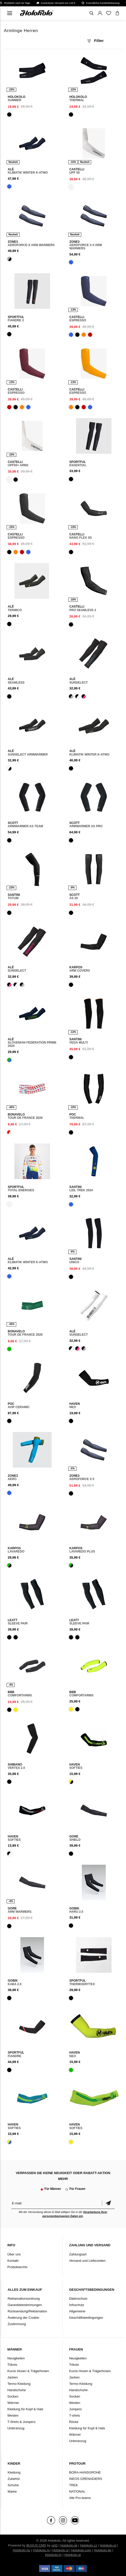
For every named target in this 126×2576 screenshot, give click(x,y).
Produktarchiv (17, 2267)
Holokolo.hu (21, 2550)
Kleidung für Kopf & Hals (25, 2409)
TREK (73, 2485)
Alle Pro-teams (80, 2498)
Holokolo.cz (88, 2545)
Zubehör (14, 2479)
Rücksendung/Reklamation (27, 2311)
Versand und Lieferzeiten (87, 2261)
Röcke (73, 2422)
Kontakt (13, 2261)
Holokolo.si (60, 2550)
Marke (12, 2491)
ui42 (54, 2545)
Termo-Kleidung (18, 2384)
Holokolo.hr (53, 2555)
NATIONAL (77, 2491)
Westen (13, 2415)
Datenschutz (78, 2298)
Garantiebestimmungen (25, 2305)
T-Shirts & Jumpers (21, 2422)
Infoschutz (76, 2305)
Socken (12, 2396)
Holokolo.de (103, 2550)
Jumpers (75, 2409)
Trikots (12, 2365)
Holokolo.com (81, 2550)
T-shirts (74, 2415)
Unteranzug (15, 2428)
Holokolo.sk (68, 2545)
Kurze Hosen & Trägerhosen (28, 2371)
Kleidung (14, 2472)
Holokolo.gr (72, 2555)
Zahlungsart (78, 2254)
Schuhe (13, 2485)
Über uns (14, 2254)
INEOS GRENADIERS (85, 2479)
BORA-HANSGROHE (85, 2472)
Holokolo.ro (41, 2550)
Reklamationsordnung (24, 2298)
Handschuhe (16, 2390)
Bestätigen (108, 2203)
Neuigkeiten (16, 2358)
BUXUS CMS (36, 2545)
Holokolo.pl (108, 2545)
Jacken (12, 2377)
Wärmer (13, 2403)
